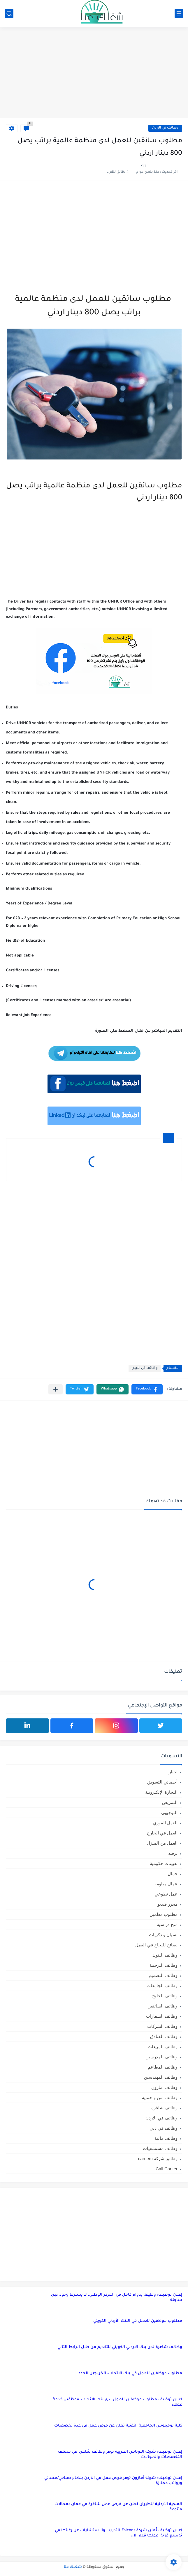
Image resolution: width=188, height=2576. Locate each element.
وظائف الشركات (162, 2026)
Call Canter (167, 2168)
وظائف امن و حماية (160, 2097)
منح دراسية (167, 1924)
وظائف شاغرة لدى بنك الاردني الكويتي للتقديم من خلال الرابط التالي (119, 2347)
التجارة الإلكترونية (161, 1792)
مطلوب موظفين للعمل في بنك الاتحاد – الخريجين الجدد (130, 2373)
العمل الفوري (165, 1822)
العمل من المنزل (162, 1843)
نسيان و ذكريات (163, 1934)
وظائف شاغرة (164, 2107)
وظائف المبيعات (163, 2046)
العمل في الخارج (162, 1832)
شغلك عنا (73, 2567)
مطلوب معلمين (164, 1914)
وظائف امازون (164, 2087)
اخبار (173, 1771)
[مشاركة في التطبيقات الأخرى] (55, 1389)
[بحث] (9, 13)
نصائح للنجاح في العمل (156, 1944)
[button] (147, 1389)
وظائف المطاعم (163, 2066)
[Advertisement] (94, 73)
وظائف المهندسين (161, 2077)
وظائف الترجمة (164, 1965)
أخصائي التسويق (162, 1781)
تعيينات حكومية (164, 1863)
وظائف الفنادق (164, 2036)
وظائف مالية (166, 2138)
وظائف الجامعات (162, 1985)
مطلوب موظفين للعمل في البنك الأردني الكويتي (137, 2321)
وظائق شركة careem (158, 2158)
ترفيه (173, 1853)
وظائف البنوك (165, 1955)
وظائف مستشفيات (160, 2148)
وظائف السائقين (162, 2005)
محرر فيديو (167, 1904)
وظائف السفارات (162, 2016)
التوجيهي (169, 1812)
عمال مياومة (166, 1883)
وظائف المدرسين (161, 2056)
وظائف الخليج (165, 1995)
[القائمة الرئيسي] (179, 13)
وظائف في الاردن (165, 128)
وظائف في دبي (164, 2128)
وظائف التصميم (163, 1975)
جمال (173, 1873)
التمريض (170, 1802)
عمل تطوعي (166, 1893)
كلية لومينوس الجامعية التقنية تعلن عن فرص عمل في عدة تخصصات (118, 2426)
